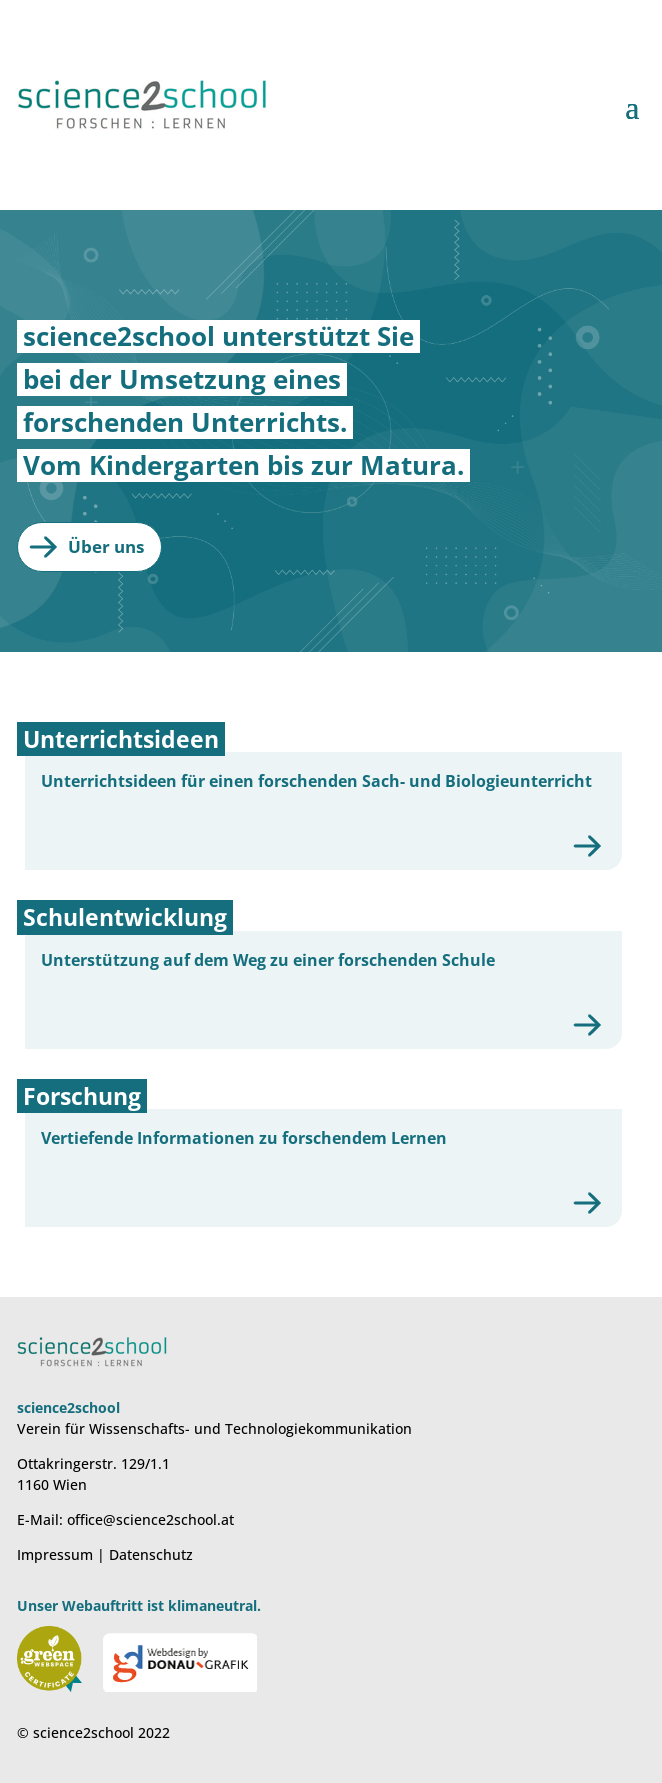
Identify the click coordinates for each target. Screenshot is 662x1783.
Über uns (106, 546)
